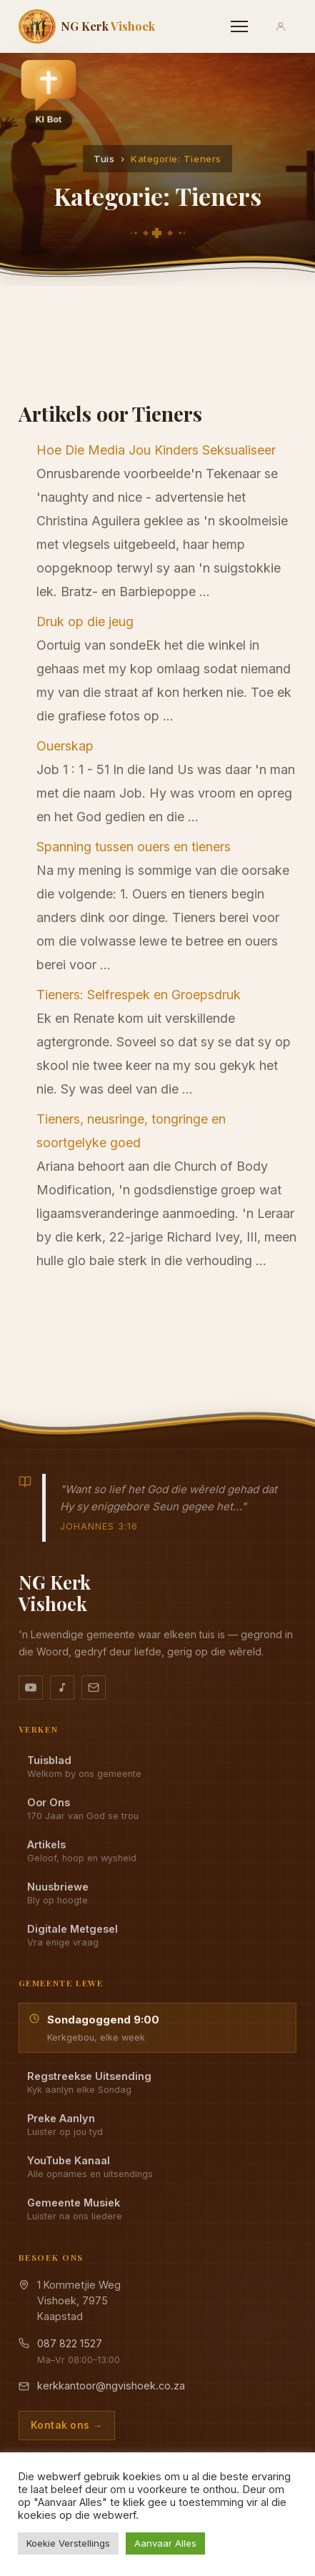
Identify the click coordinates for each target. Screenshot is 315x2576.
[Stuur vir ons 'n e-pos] (93, 1687)
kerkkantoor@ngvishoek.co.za (111, 2385)
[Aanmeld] (280, 26)
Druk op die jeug (85, 621)
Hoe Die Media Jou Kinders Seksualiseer (156, 449)
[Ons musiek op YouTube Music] (62, 1687)
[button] (48, 94)
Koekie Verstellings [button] (68, 2543)
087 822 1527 (69, 2343)
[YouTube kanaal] (31, 1687)
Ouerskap (65, 745)
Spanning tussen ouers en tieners (133, 846)
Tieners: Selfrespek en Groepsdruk (138, 994)
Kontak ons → (67, 2425)
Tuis (104, 158)
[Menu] (239, 26)
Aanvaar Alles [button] (165, 2543)
